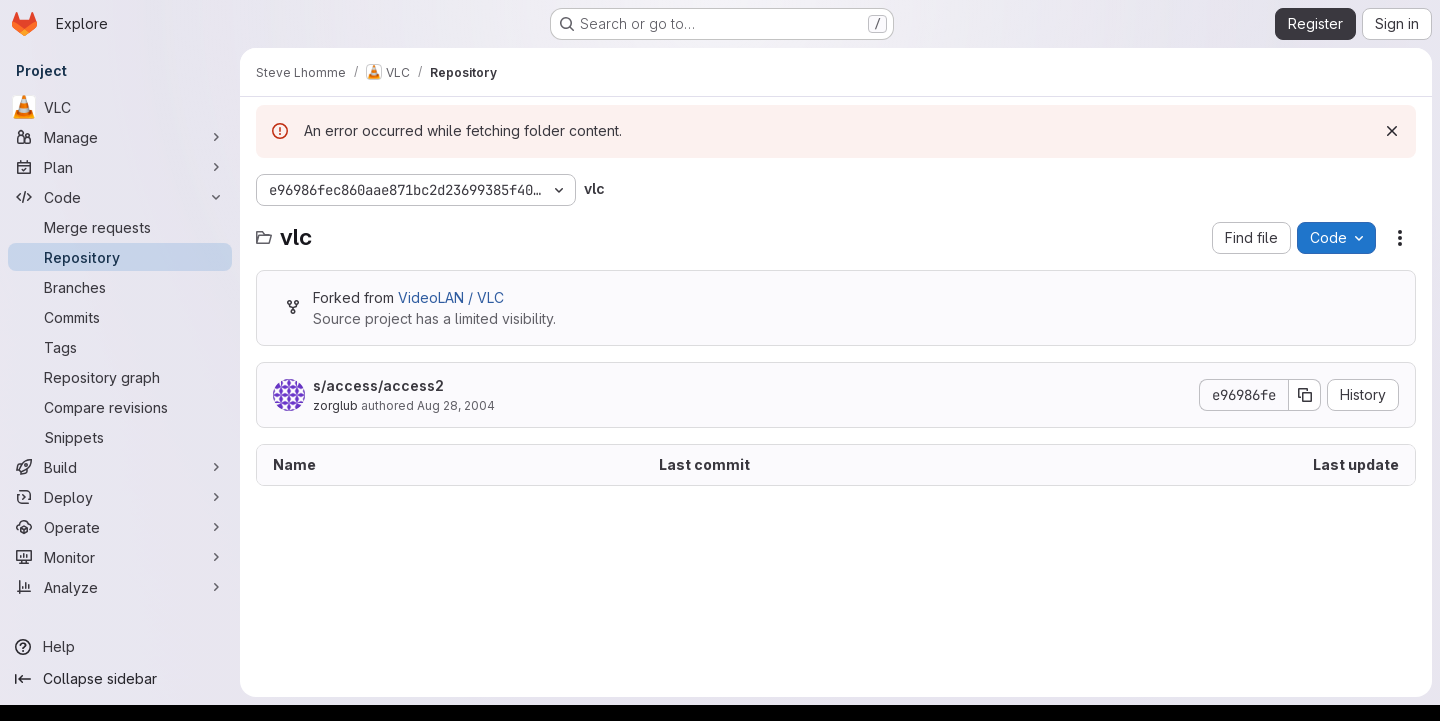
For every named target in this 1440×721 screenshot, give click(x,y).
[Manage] (120, 137)
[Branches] (120, 287)
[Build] (120, 467)
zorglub (335, 405)
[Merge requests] (120, 227)
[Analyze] (120, 587)
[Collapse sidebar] (120, 679)
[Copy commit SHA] (1305, 395)
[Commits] (120, 317)
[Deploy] (120, 497)
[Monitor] (120, 557)
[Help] (120, 647)
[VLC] (120, 107)
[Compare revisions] (120, 407)
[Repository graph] (120, 377)
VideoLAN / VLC (451, 297)
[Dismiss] (1392, 131)
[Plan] (120, 167)
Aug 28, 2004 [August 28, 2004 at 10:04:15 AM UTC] (456, 405)
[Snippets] (120, 437)
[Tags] (120, 347)
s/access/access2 (378, 385)
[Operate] (120, 527)
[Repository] (120, 257)
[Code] (120, 197)
